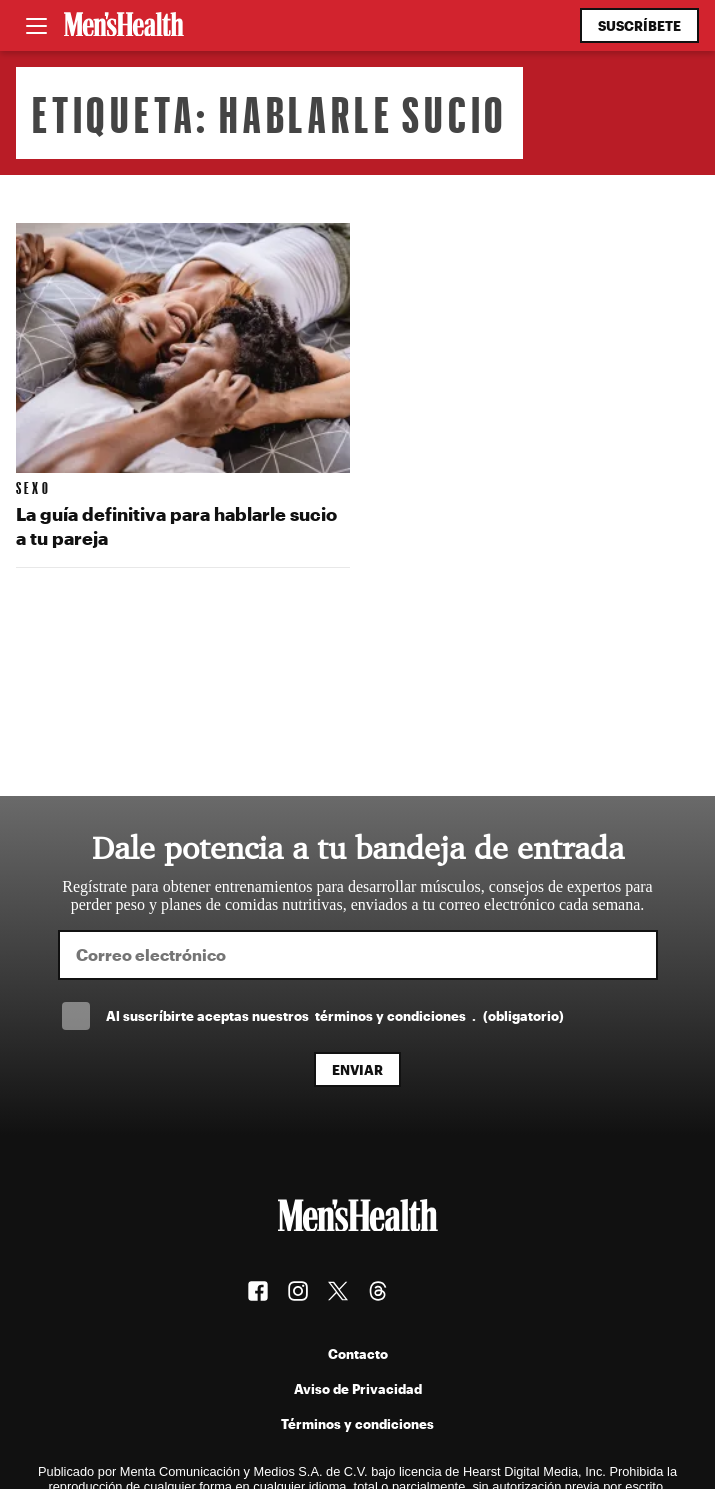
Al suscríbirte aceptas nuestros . (335, 1015)
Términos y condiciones (357, 1423)
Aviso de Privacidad (358, 1388)
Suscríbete (639, 25)
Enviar (357, 1069)
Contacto (358, 1353)
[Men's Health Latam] (124, 26)
